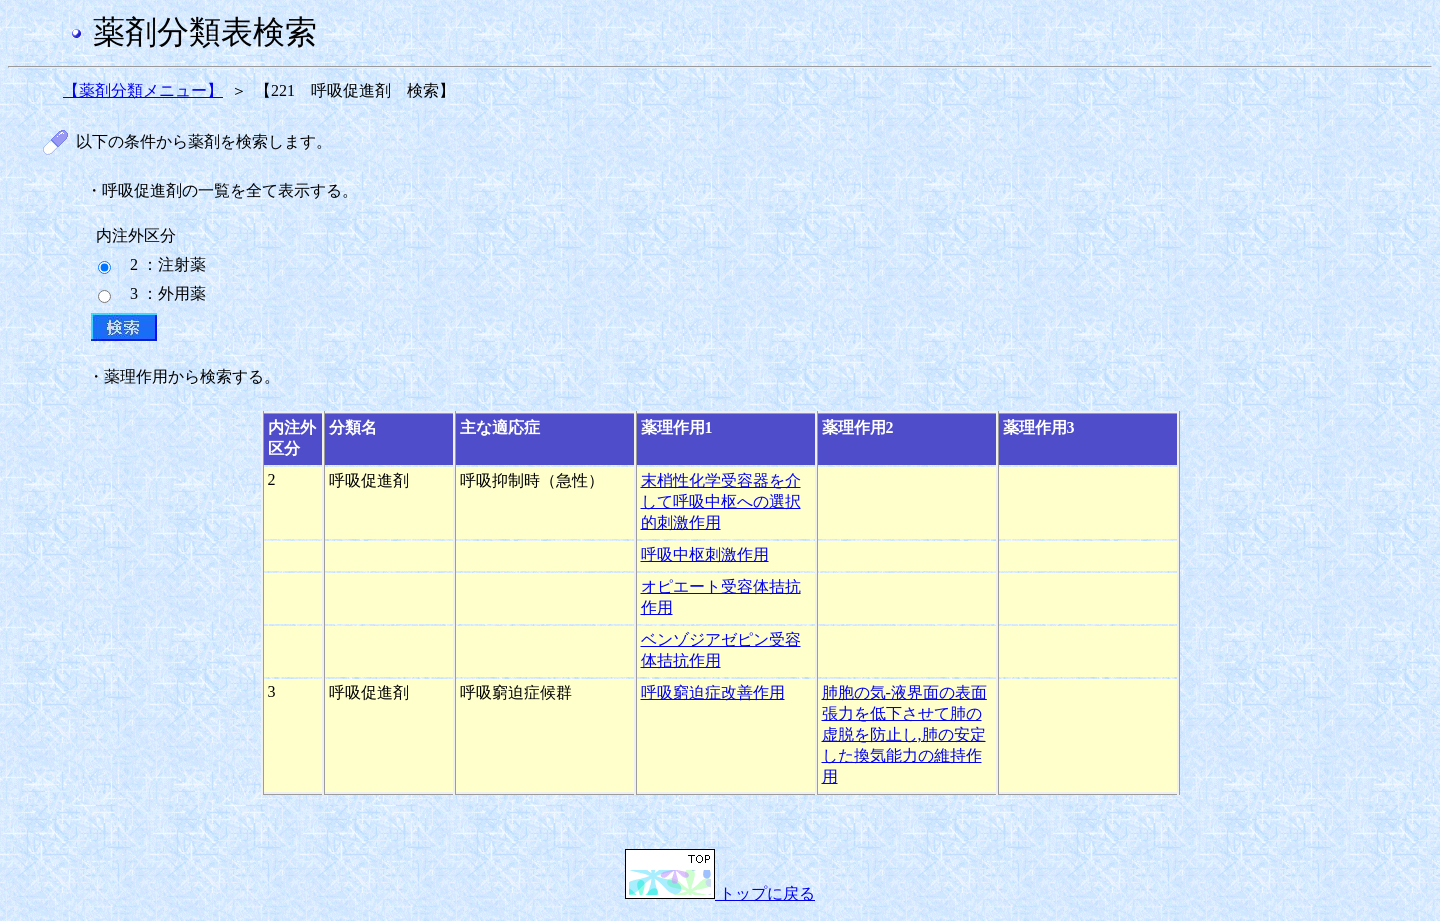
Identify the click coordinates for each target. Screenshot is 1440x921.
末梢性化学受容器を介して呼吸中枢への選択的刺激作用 (721, 501)
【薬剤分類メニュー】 (143, 90)
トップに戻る (720, 893)
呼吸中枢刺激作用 (705, 554)
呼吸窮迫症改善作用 (713, 692)
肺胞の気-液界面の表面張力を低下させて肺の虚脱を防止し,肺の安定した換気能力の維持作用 (904, 734)
